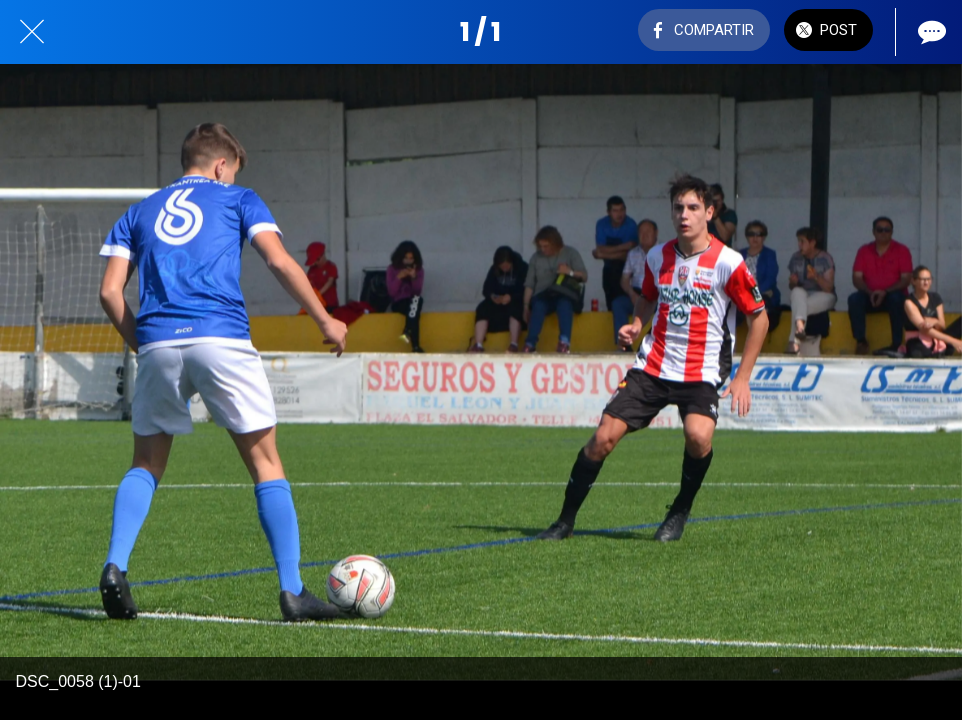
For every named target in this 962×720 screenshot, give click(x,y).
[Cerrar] (32, 32)
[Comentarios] (930, 32)
